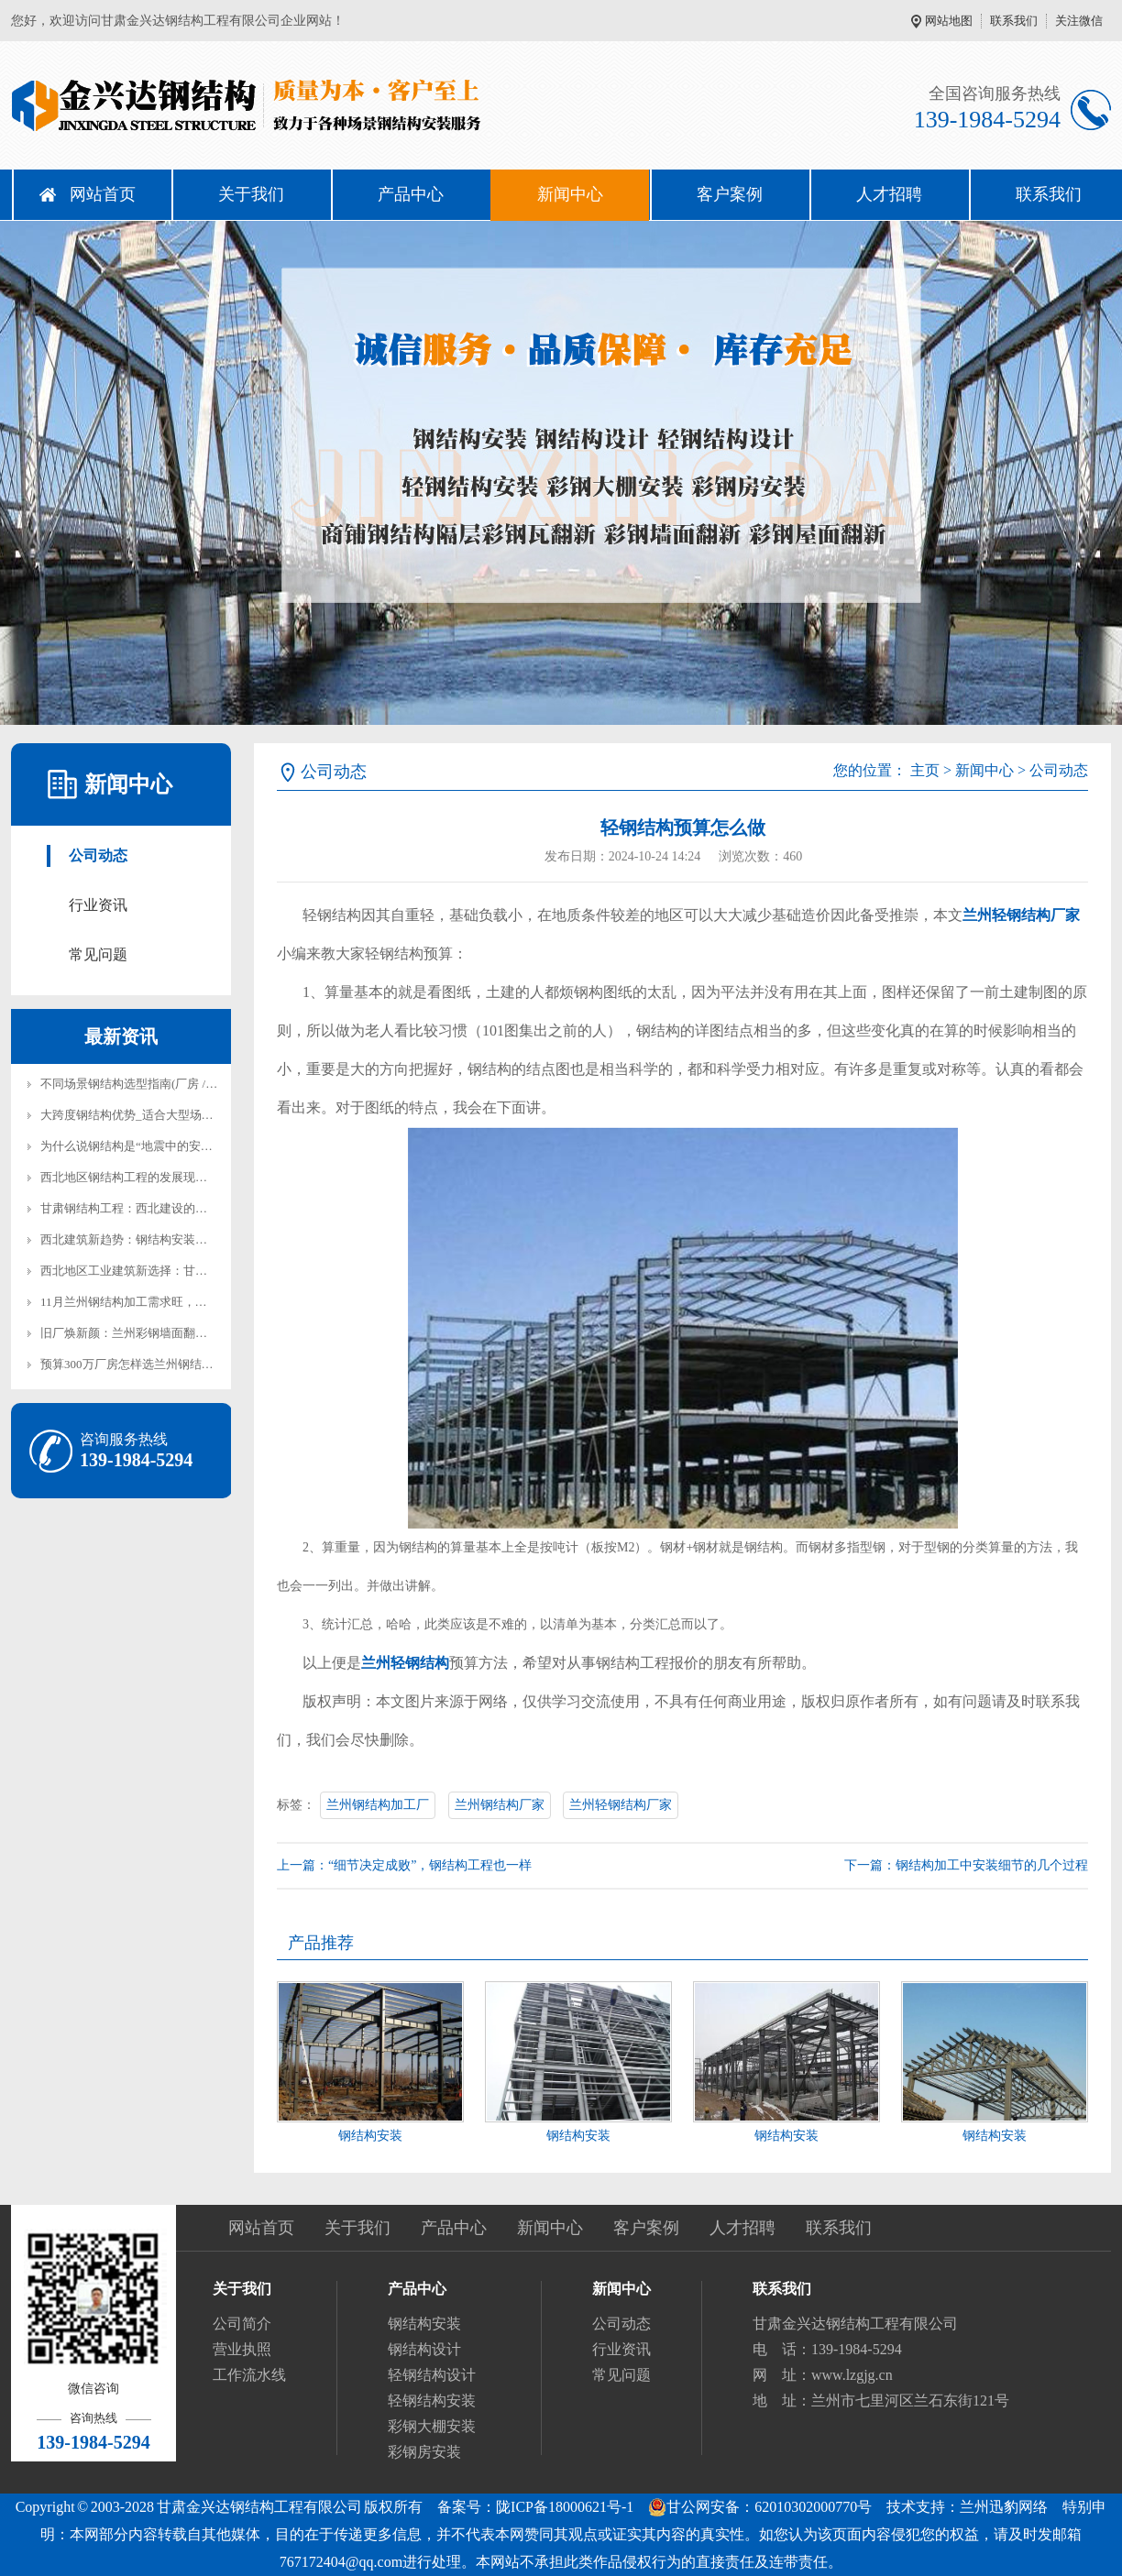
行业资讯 (98, 905)
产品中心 (411, 194)
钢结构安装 (370, 2136)
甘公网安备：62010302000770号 (760, 2507)
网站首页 (103, 194)
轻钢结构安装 (432, 2400)
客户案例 (730, 194)
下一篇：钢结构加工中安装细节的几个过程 (966, 1865)
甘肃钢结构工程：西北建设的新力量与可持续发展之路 (183, 1208)
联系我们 (1014, 20)
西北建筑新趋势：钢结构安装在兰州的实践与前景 (171, 1239)
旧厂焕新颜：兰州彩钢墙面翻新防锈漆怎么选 (159, 1333)
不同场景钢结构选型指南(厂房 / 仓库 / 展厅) (155, 1084)
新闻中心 (570, 194)
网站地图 (949, 20)
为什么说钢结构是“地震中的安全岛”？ (141, 1146)
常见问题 (98, 954)
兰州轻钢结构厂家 (620, 1805)
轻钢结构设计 (432, 2375)
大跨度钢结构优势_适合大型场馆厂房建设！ (156, 1115)
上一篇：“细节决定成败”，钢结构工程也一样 (404, 1865)
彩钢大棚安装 (432, 2426)
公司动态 (98, 855)
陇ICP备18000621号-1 (564, 2507)
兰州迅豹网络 (1004, 2507)
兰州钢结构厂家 (499, 1805)
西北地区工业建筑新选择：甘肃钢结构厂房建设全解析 (183, 1270)
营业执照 (242, 2349)
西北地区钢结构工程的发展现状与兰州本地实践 (165, 1177)
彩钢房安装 (424, 2452)
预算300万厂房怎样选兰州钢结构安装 (138, 1364)
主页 (925, 770)
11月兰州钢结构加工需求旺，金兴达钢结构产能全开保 (183, 1302)
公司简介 (242, 2323)
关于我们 (251, 194)
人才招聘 (889, 194)
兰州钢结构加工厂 (377, 1805)
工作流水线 (249, 2375)
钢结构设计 (424, 2349)
